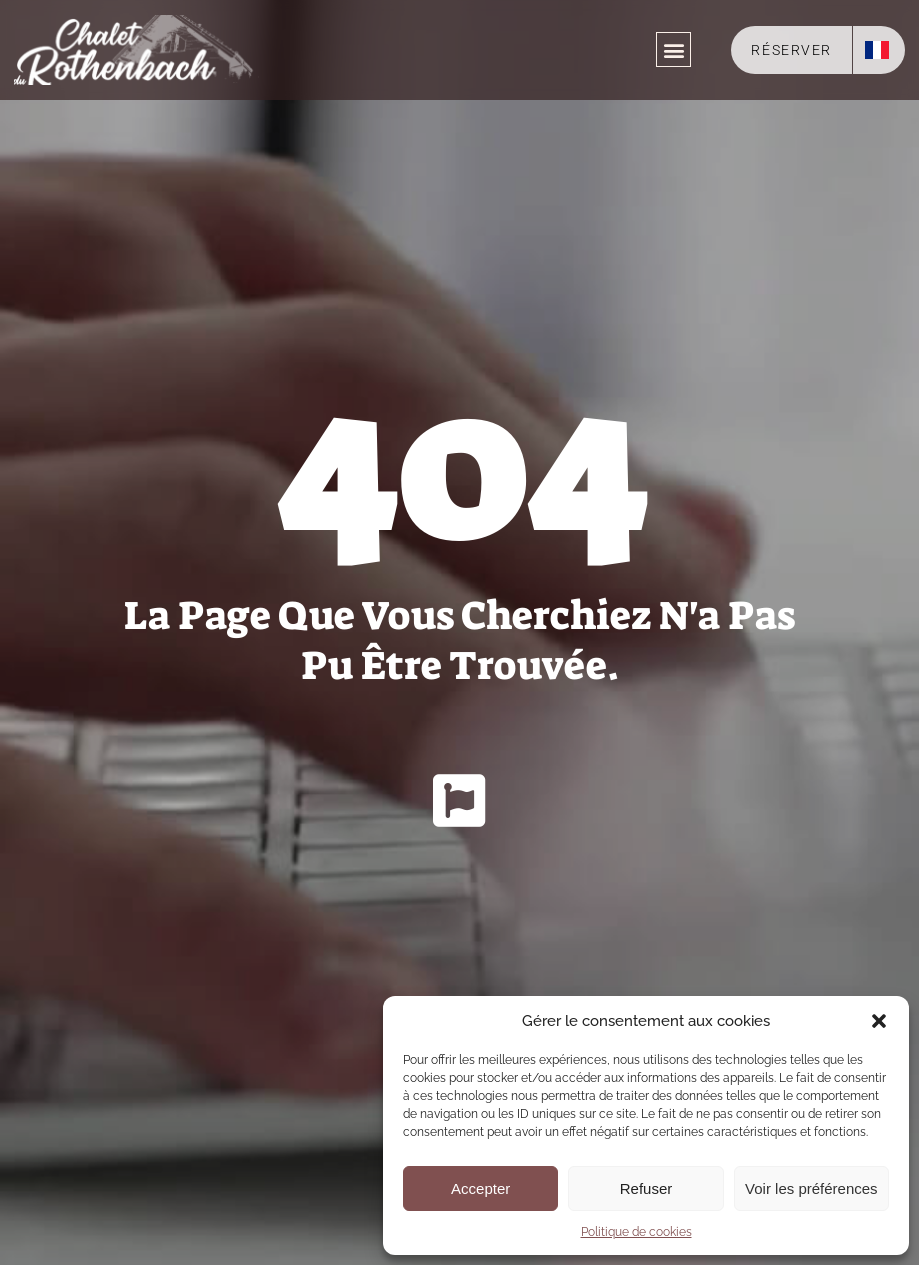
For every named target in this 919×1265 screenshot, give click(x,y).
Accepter (480, 1188)
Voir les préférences (811, 1188)
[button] (879, 1021)
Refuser (646, 1188)
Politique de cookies (636, 1232)
